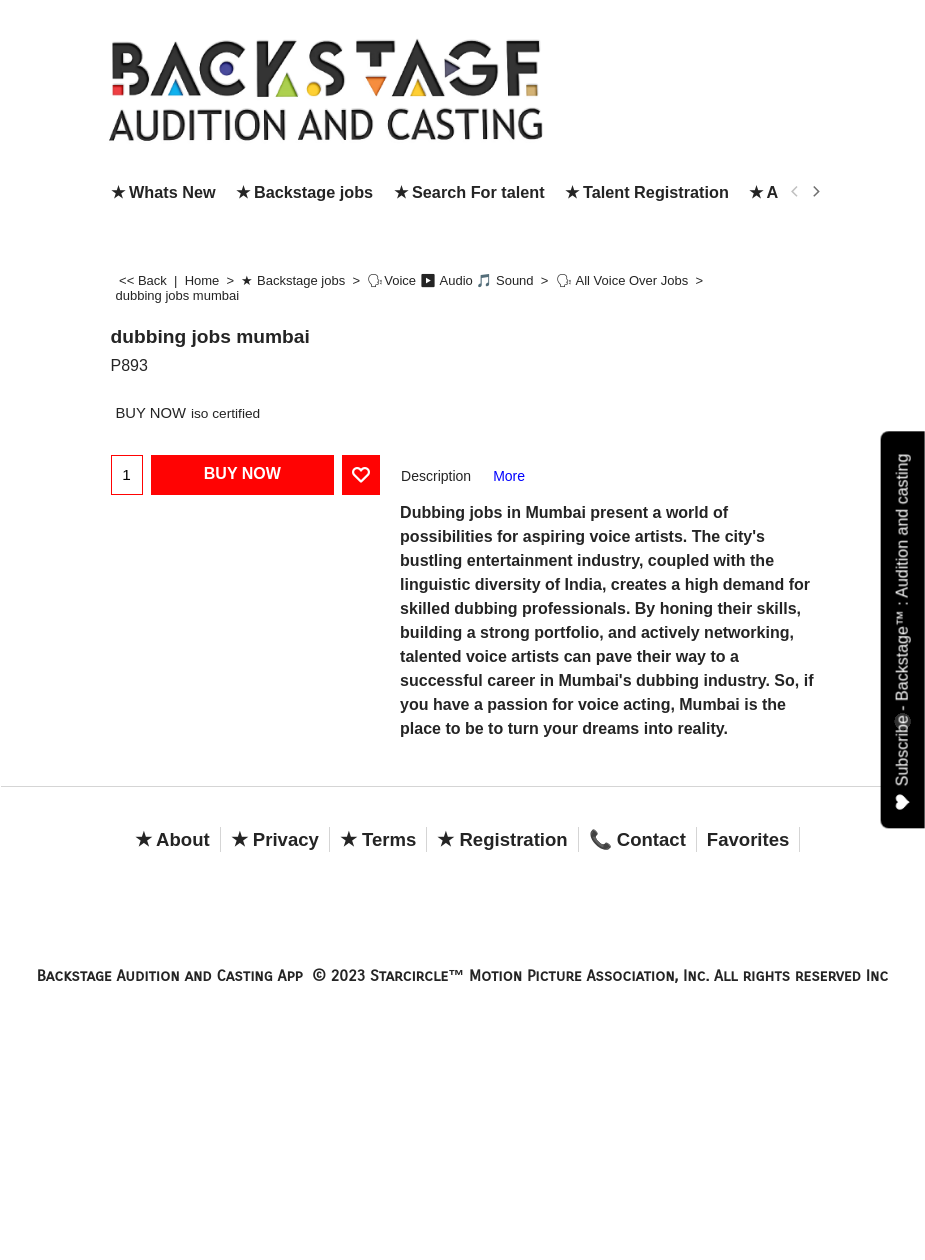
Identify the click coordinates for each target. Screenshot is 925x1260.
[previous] (796, 192)
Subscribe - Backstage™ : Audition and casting (903, 632)
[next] (816, 192)
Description (436, 476)
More (509, 476)
